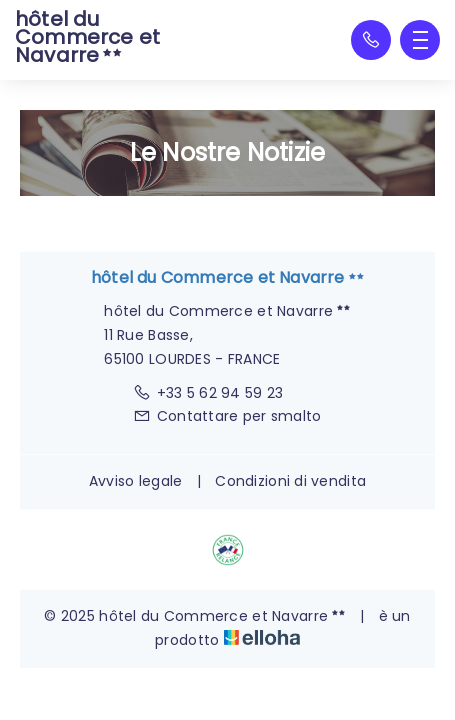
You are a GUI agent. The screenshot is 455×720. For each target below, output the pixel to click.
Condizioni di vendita (290, 481)
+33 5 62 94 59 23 (208, 393)
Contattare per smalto (227, 416)
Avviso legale (136, 481)
